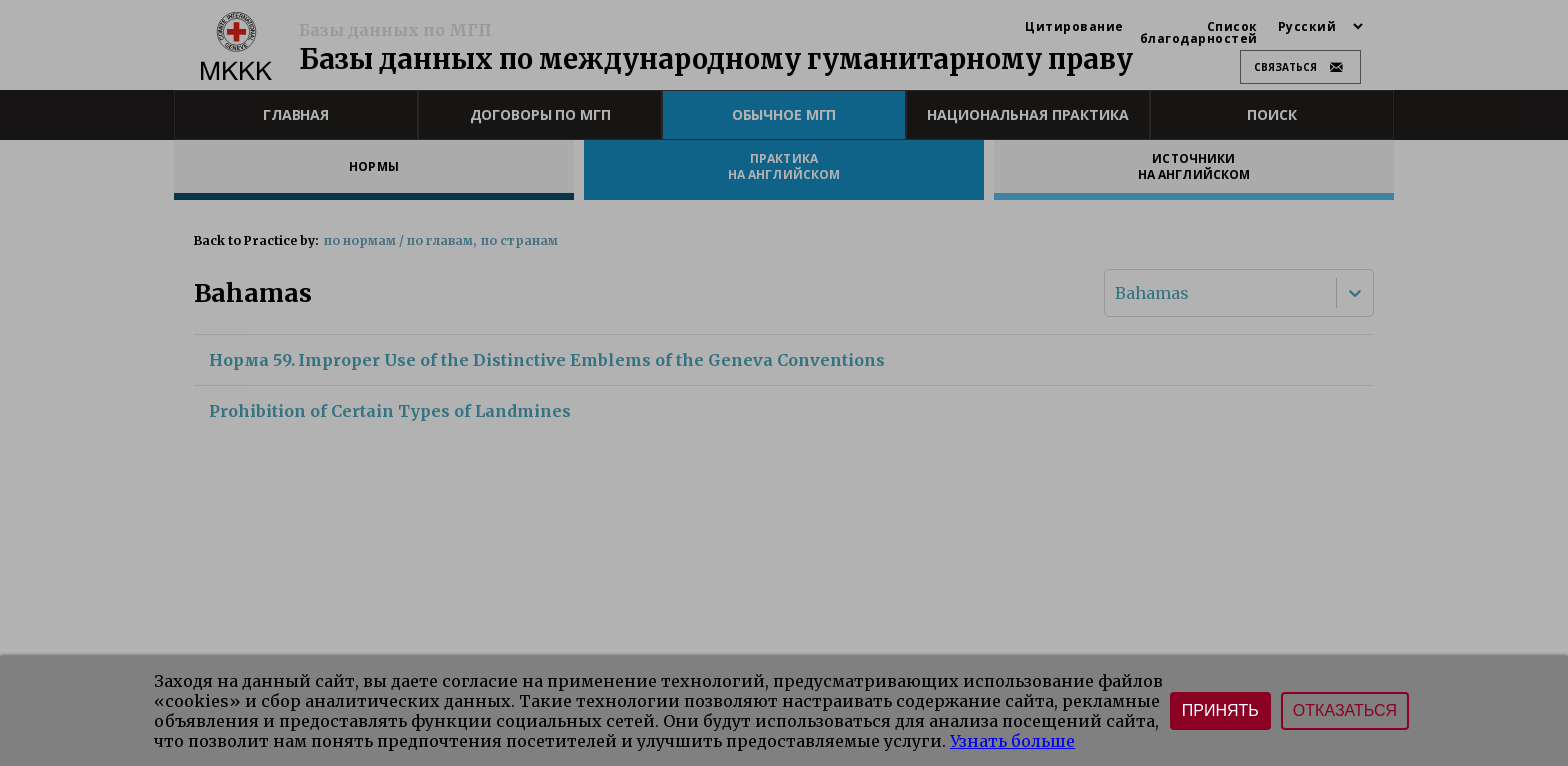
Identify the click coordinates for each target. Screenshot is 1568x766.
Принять (1220, 710)
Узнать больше (1012, 741)
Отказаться (1345, 710)
